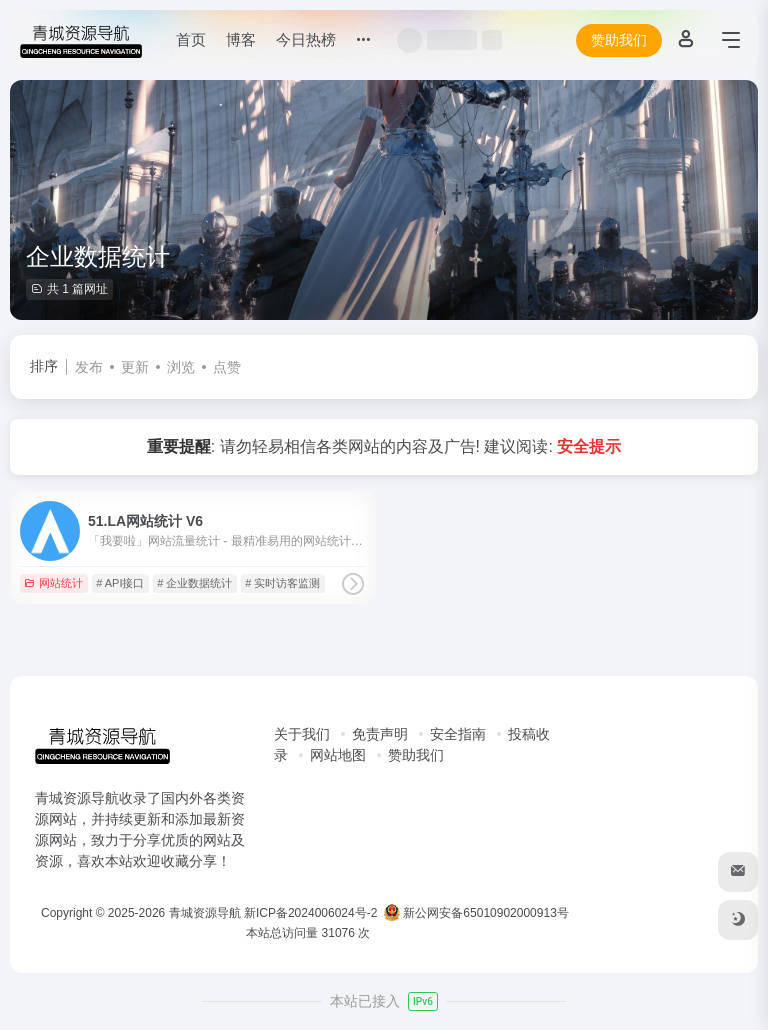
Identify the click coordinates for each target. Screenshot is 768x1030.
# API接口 (120, 583)
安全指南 (458, 734)
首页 (191, 39)
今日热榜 (306, 39)
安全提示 (589, 446)
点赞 (227, 367)
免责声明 (380, 734)
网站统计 (53, 583)
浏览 (181, 367)
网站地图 (338, 755)
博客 (241, 39)
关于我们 (302, 734)
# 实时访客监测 (282, 583)
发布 (89, 367)
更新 (135, 367)
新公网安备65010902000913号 (478, 913)
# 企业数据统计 (194, 583)
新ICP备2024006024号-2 (310, 913)
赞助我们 (619, 40)
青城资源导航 (205, 913)
